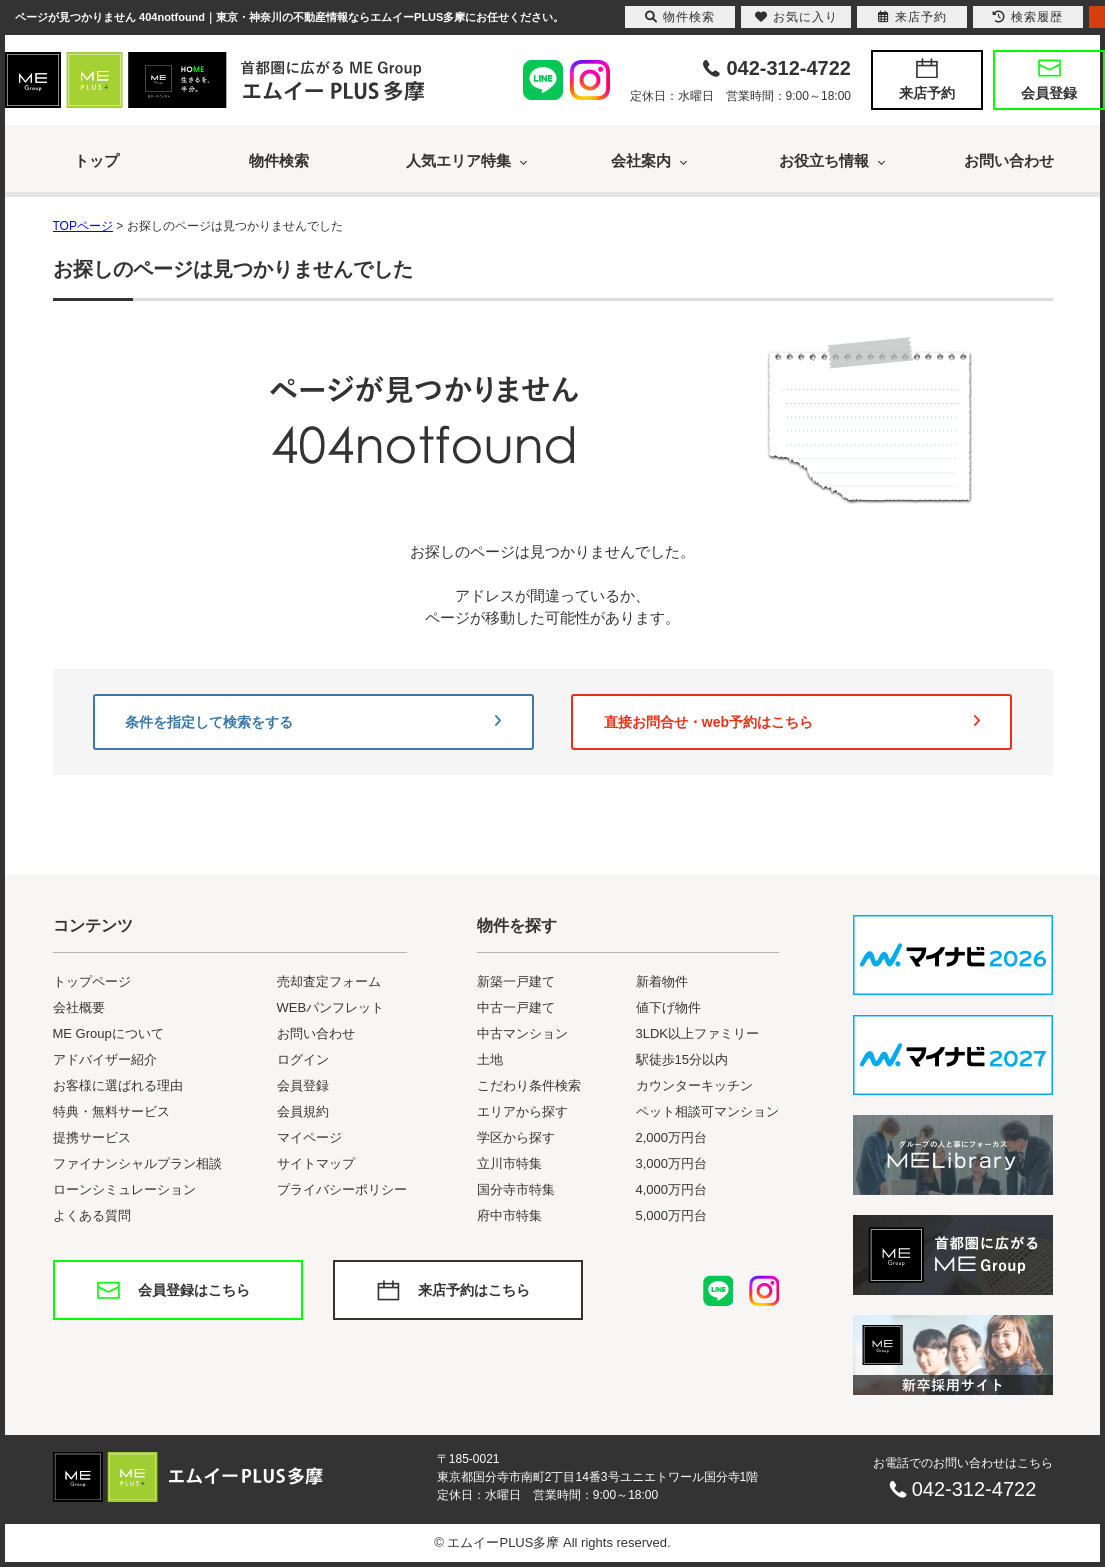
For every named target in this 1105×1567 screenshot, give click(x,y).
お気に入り (796, 17)
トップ (96, 160)
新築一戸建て (516, 981)
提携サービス (92, 1137)
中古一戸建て (516, 1007)
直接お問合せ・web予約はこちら (792, 722)
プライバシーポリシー (342, 1189)
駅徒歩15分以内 (682, 1059)
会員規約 (303, 1111)
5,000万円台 (672, 1215)
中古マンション (522, 1033)
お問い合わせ (1009, 160)
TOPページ (83, 226)
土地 (490, 1059)
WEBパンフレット (331, 1007)
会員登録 (1049, 93)
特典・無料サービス (111, 1111)
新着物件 (662, 981)
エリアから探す (522, 1111)
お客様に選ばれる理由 (118, 1085)
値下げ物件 (668, 1007)
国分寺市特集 (516, 1189)
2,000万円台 (672, 1137)
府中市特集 (509, 1215)
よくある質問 (92, 1215)
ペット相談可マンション (707, 1111)
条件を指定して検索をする (313, 722)
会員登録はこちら (194, 1290)
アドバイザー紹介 (105, 1059)
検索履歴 (1028, 17)
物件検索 (279, 160)
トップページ (92, 981)
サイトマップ (316, 1163)
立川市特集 (509, 1163)
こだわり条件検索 (529, 1085)
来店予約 (927, 93)
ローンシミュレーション (124, 1189)
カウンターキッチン (694, 1085)
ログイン (303, 1059)
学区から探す (516, 1137)
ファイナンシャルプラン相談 (137, 1163)
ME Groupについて (108, 1033)
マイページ (309, 1137)
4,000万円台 (672, 1189)
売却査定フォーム (329, 981)
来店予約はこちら (474, 1290)
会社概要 (79, 1007)
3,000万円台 (672, 1163)
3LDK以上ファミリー (698, 1033)
